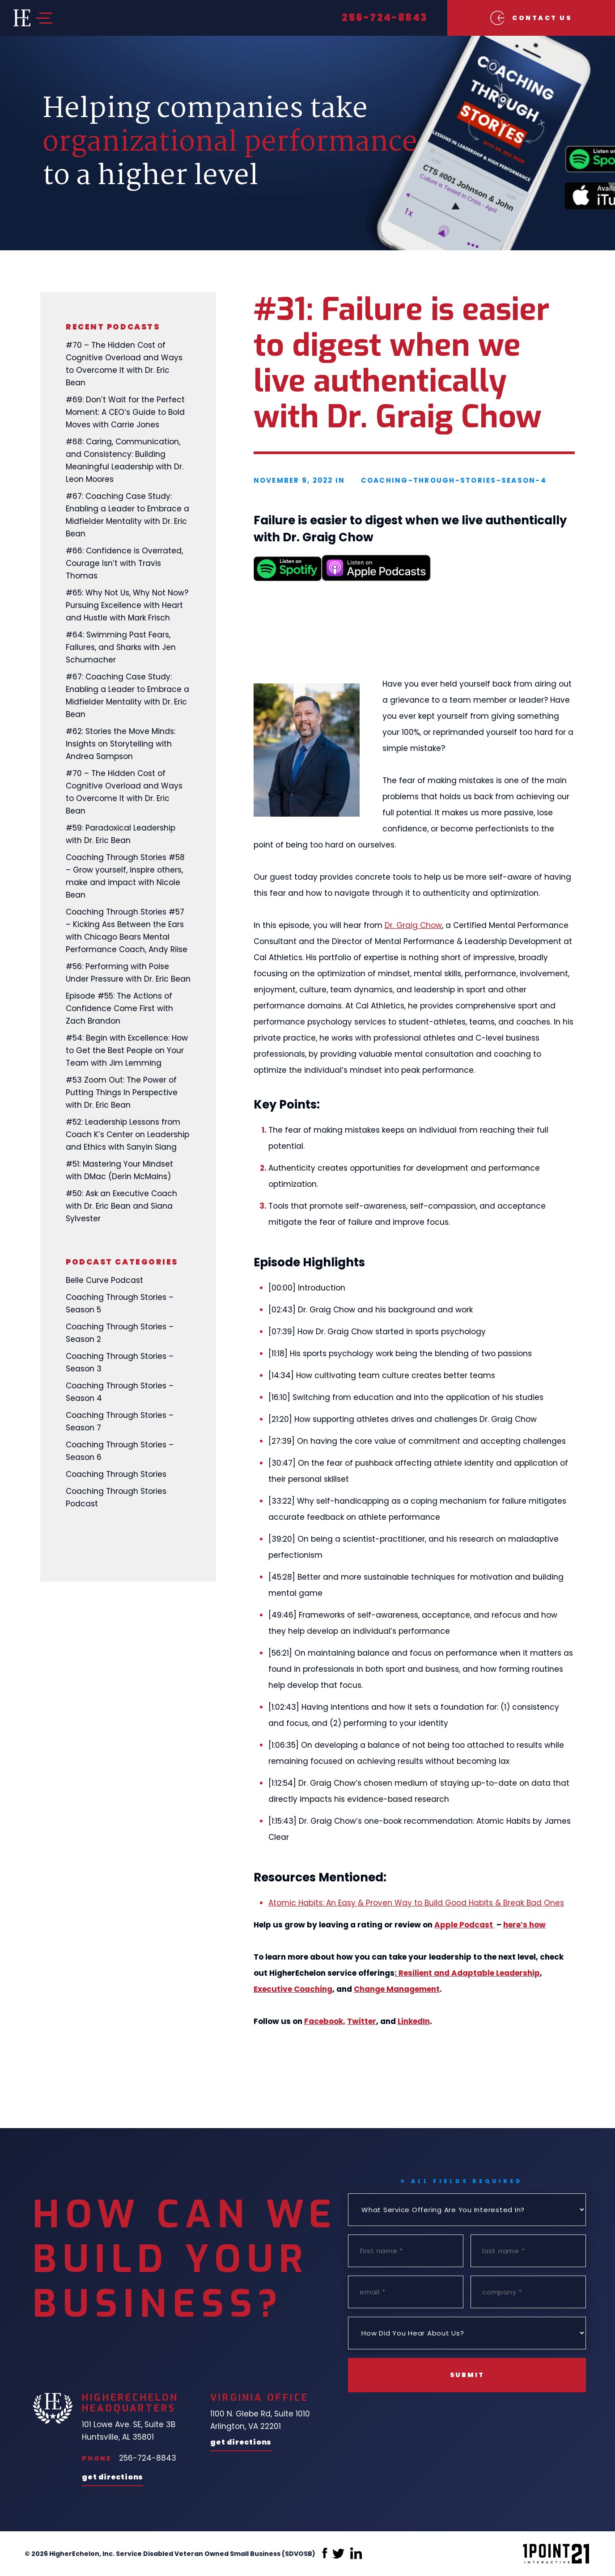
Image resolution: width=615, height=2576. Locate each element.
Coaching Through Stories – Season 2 (120, 1333)
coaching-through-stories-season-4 (454, 480)
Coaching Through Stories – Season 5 (120, 1303)
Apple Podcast (464, 1924)
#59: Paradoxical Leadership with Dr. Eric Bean (120, 834)
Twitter (361, 2021)
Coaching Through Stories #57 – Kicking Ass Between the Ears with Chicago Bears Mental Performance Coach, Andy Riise (126, 930)
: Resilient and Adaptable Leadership (467, 1973)
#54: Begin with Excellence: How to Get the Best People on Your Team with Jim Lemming (127, 1050)
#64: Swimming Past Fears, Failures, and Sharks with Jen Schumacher (121, 647)
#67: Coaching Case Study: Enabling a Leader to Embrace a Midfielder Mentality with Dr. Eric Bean (127, 515)
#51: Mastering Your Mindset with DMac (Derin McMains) (119, 1170)
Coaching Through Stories (116, 1474)
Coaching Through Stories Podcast (116, 1497)
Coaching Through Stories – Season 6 (120, 1451)
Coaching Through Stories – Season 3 (120, 1362)
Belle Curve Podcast (104, 1280)
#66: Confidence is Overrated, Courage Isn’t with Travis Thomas (124, 563)
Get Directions (112, 2478)
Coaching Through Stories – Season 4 (120, 1392)
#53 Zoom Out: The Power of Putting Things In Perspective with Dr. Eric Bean (122, 1092)
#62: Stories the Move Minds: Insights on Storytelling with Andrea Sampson (120, 744)
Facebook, (324, 2021)
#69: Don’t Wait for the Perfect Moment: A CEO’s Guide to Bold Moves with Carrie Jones (125, 412)
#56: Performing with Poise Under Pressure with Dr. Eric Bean (128, 972)
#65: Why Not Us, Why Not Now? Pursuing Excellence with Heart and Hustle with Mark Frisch (127, 605)
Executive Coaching (293, 1989)
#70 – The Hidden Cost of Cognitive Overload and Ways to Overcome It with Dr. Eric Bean (124, 364)
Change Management (397, 1989)
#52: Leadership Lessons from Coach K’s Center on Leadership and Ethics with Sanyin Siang (127, 1134)
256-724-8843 (385, 18)
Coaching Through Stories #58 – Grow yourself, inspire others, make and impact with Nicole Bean (125, 876)
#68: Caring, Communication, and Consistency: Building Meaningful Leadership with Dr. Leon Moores (124, 460)
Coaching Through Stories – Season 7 (120, 1421)
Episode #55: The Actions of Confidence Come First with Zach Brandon (119, 1008)
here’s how (524, 1924)
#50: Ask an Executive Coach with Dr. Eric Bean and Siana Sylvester (121, 1206)
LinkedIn (414, 2021)
